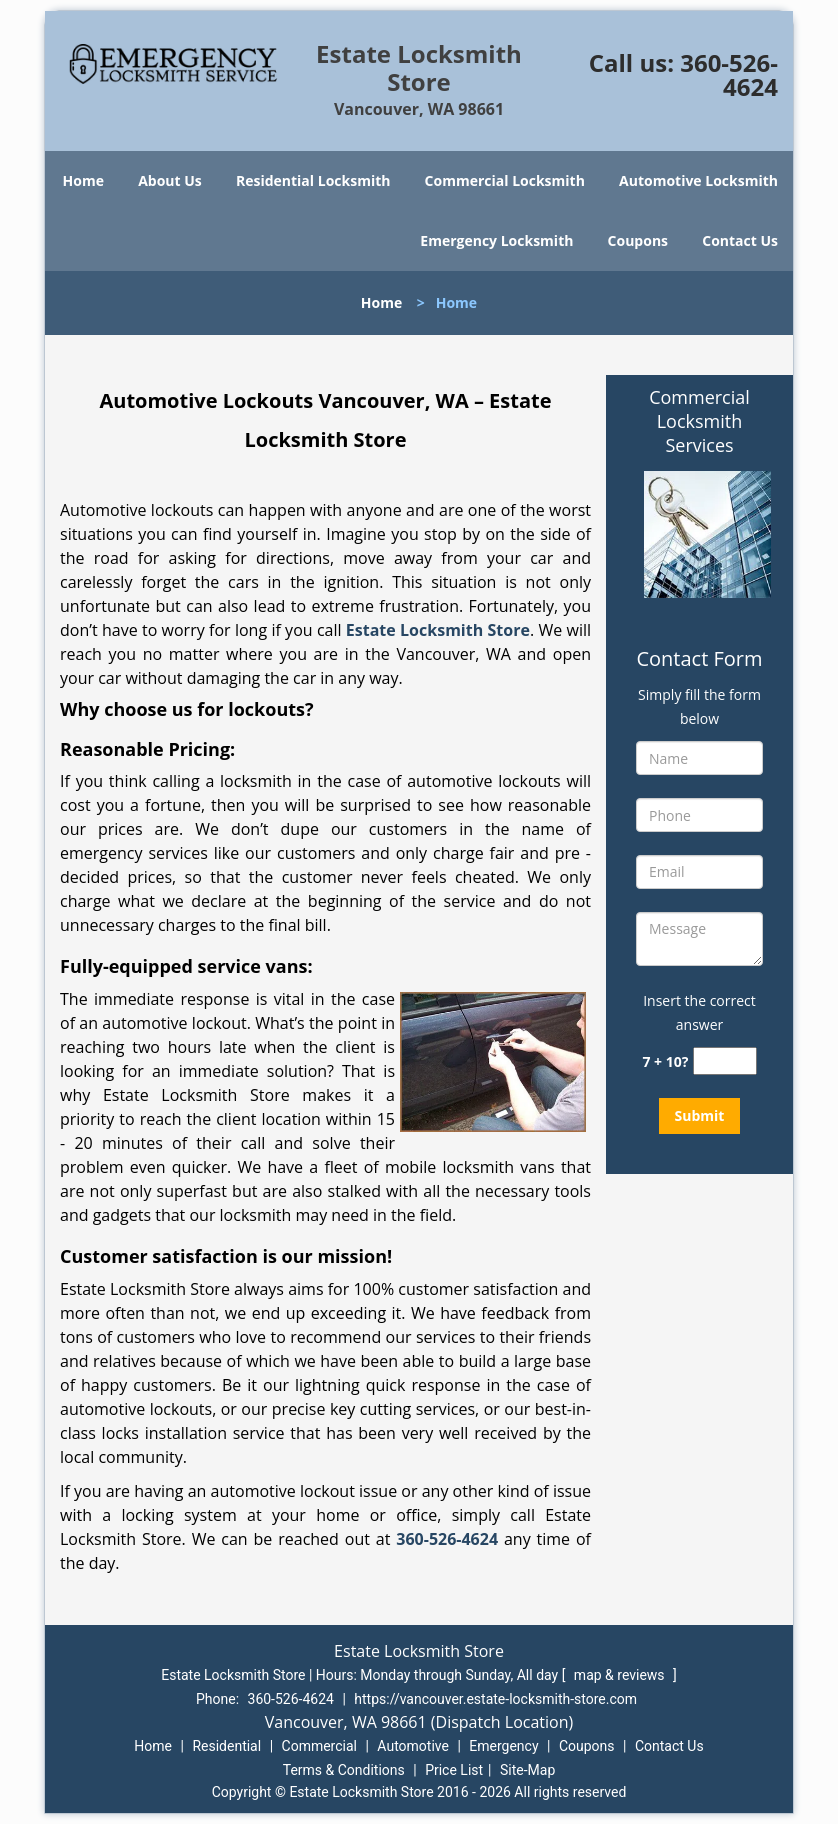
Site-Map (527, 1770)
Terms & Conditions (344, 1770)
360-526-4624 (729, 74)
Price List (454, 1770)
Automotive (413, 1746)
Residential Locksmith (313, 180)
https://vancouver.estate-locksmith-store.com (495, 1699)
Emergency (503, 1746)
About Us (170, 180)
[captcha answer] (725, 1061)
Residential (226, 1746)
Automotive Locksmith (698, 180)
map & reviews (621, 1675)
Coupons (638, 240)
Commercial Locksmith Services (699, 421)
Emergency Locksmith (496, 240)
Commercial (319, 1746)
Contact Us (740, 240)
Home (83, 180)
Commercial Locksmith (505, 180)
